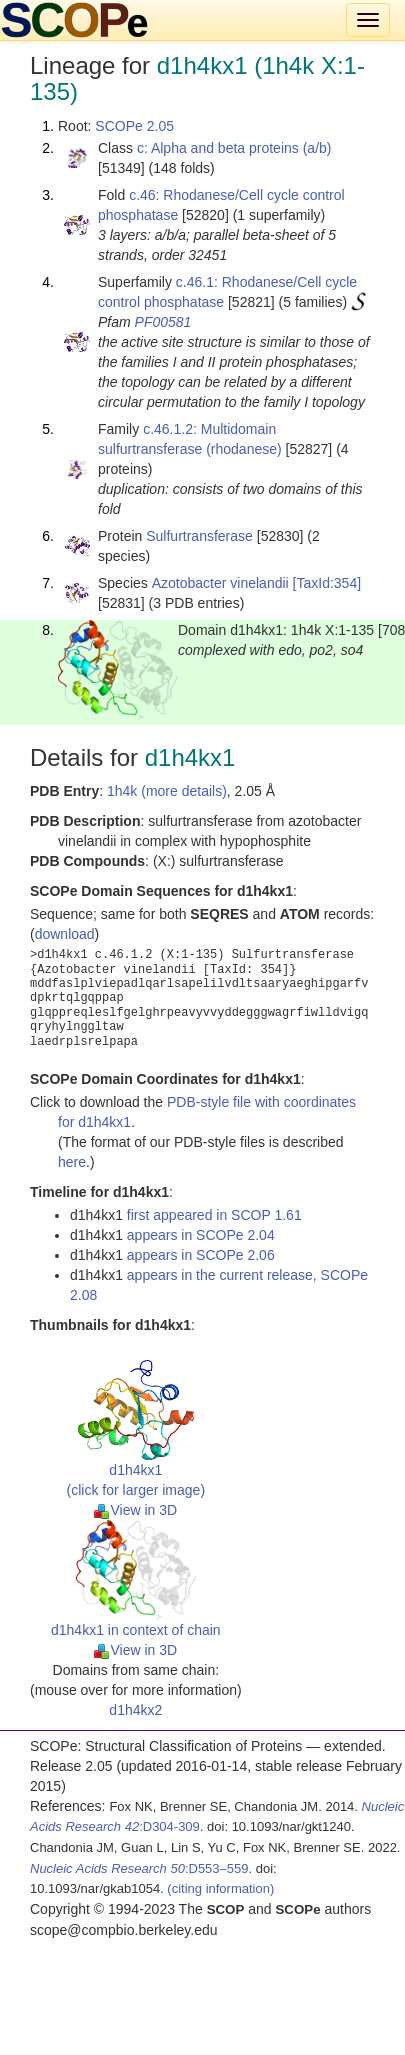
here (72, 1162)
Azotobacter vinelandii (220, 583)
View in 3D (135, 1510)
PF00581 (163, 322)
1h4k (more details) (167, 791)
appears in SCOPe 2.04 (201, 1235)
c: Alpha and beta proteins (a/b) (234, 148)
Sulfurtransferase (199, 536)
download (65, 934)
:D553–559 (139, 1868)
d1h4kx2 (135, 1710)
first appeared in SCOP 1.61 (214, 1215)
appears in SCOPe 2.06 (201, 1255)
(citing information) (220, 1888)
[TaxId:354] (327, 583)
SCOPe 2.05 (134, 126)
